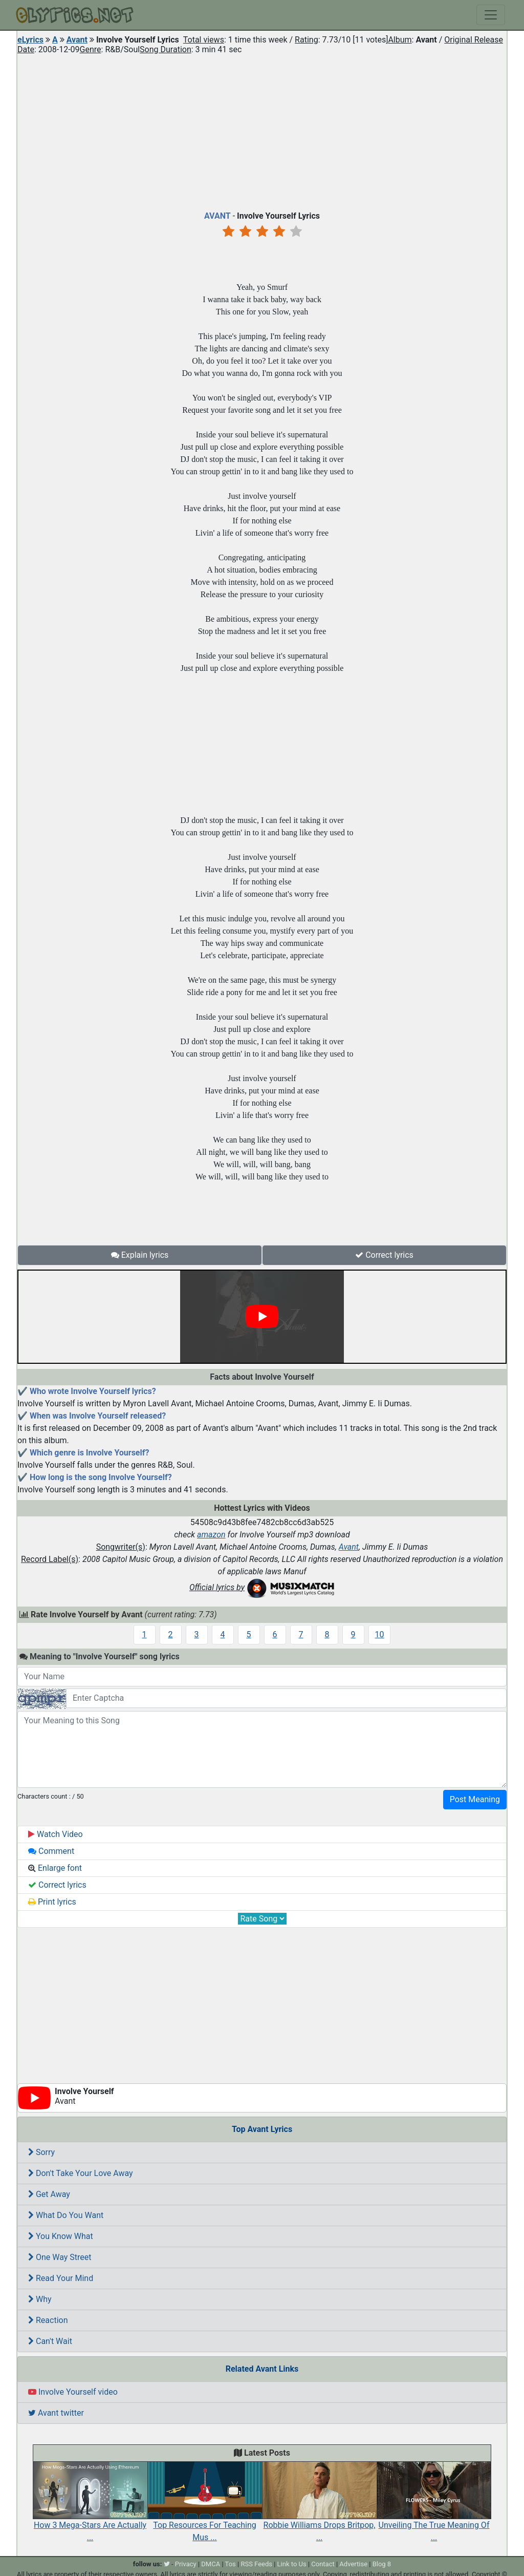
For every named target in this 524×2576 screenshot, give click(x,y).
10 (379, 1634)
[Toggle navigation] (490, 15)
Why (40, 2299)
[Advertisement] (262, 130)
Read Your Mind (60, 2278)
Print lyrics (52, 1902)
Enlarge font (55, 1868)
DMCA (210, 2564)
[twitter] (167, 2564)
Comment (51, 1851)
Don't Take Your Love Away (80, 2173)
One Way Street (60, 2257)
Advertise (353, 2564)
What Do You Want (65, 2215)
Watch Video (55, 1834)
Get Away (49, 2194)
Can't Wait (50, 2341)
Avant (77, 40)
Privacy (185, 2564)
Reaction (48, 2320)
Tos (230, 2564)
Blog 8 (382, 2564)
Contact (322, 2564)
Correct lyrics (384, 1255)
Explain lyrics (140, 1255)
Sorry (41, 2152)
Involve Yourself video (73, 2392)
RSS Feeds (256, 2564)
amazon (211, 1534)
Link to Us (292, 2564)
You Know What (60, 2236)
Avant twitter (56, 2413)
